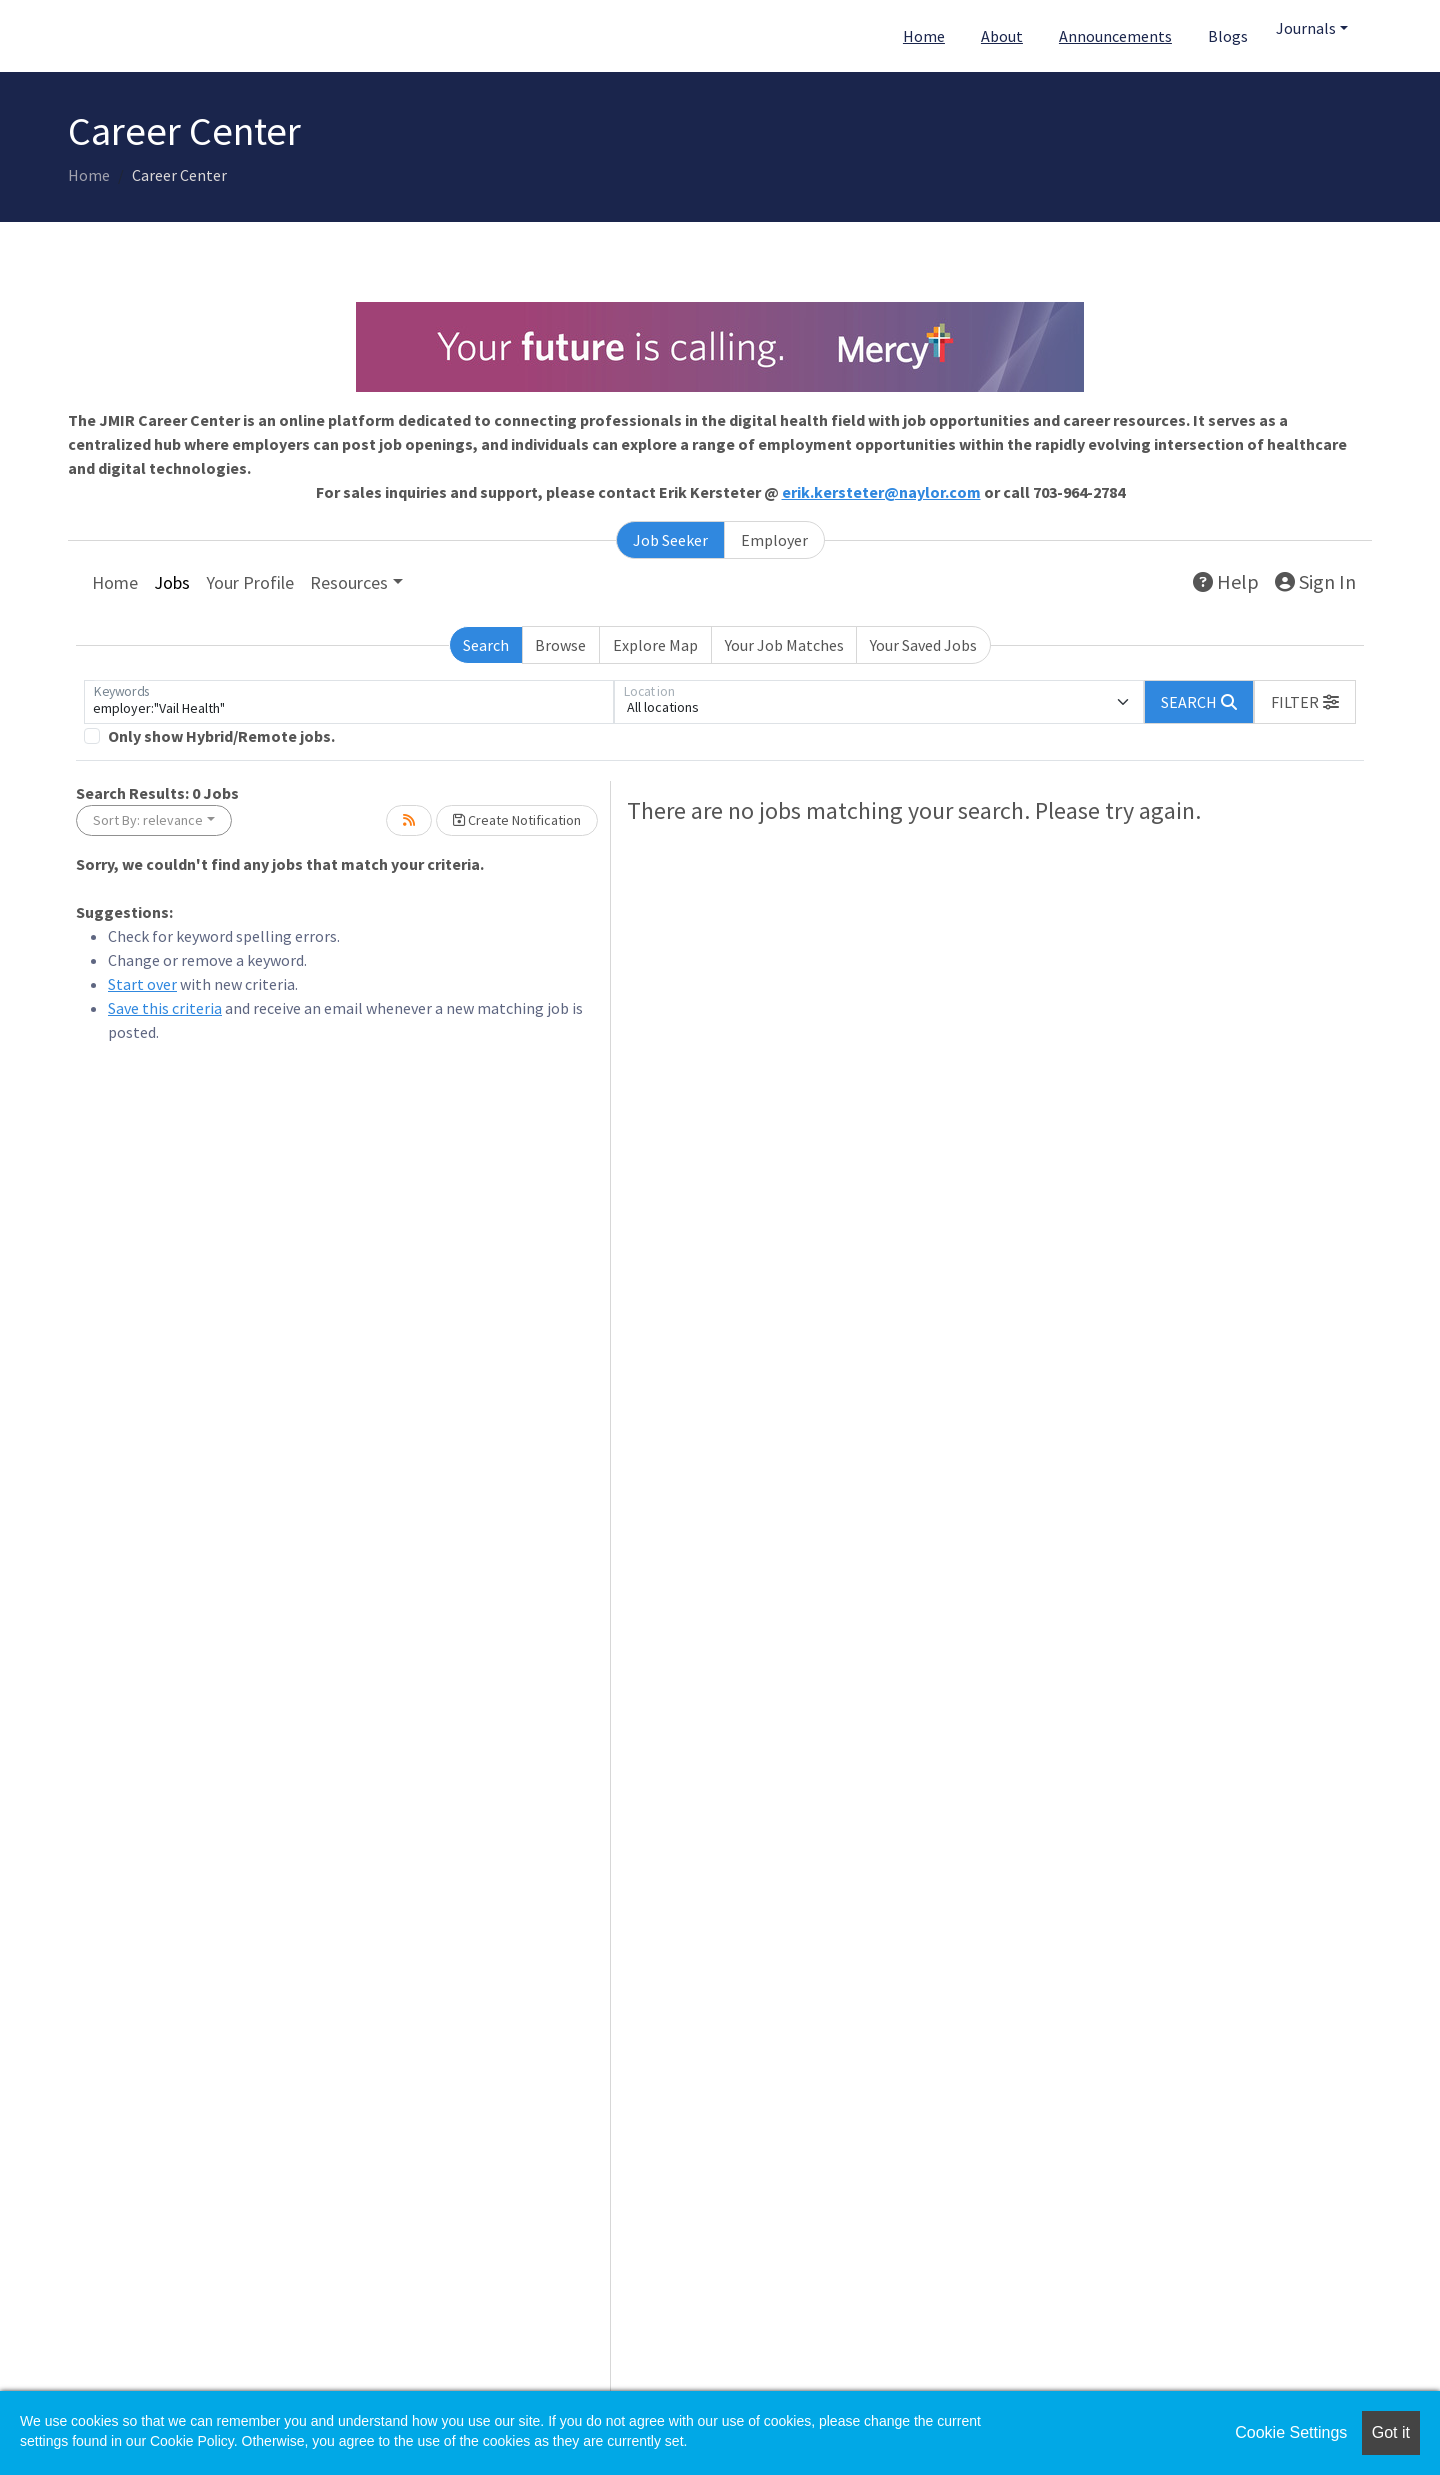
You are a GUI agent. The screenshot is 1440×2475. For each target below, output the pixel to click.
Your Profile (250, 582)
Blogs (1228, 36)
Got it (1391, 2432)
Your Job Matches (784, 645)
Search (486, 645)
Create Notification (517, 820)
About (1002, 36)
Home (924, 36)
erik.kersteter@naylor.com (881, 492)
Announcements (1115, 36)
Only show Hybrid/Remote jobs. (221, 736)
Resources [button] (349, 582)
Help (1226, 581)
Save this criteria (165, 1008)
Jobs (172, 582)
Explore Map (655, 645)
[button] (1305, 702)
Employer (774, 540)
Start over (142, 984)
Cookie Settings (1291, 2432)
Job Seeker (670, 540)
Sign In (1315, 581)
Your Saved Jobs (923, 645)
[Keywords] (349, 702)
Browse (560, 645)
